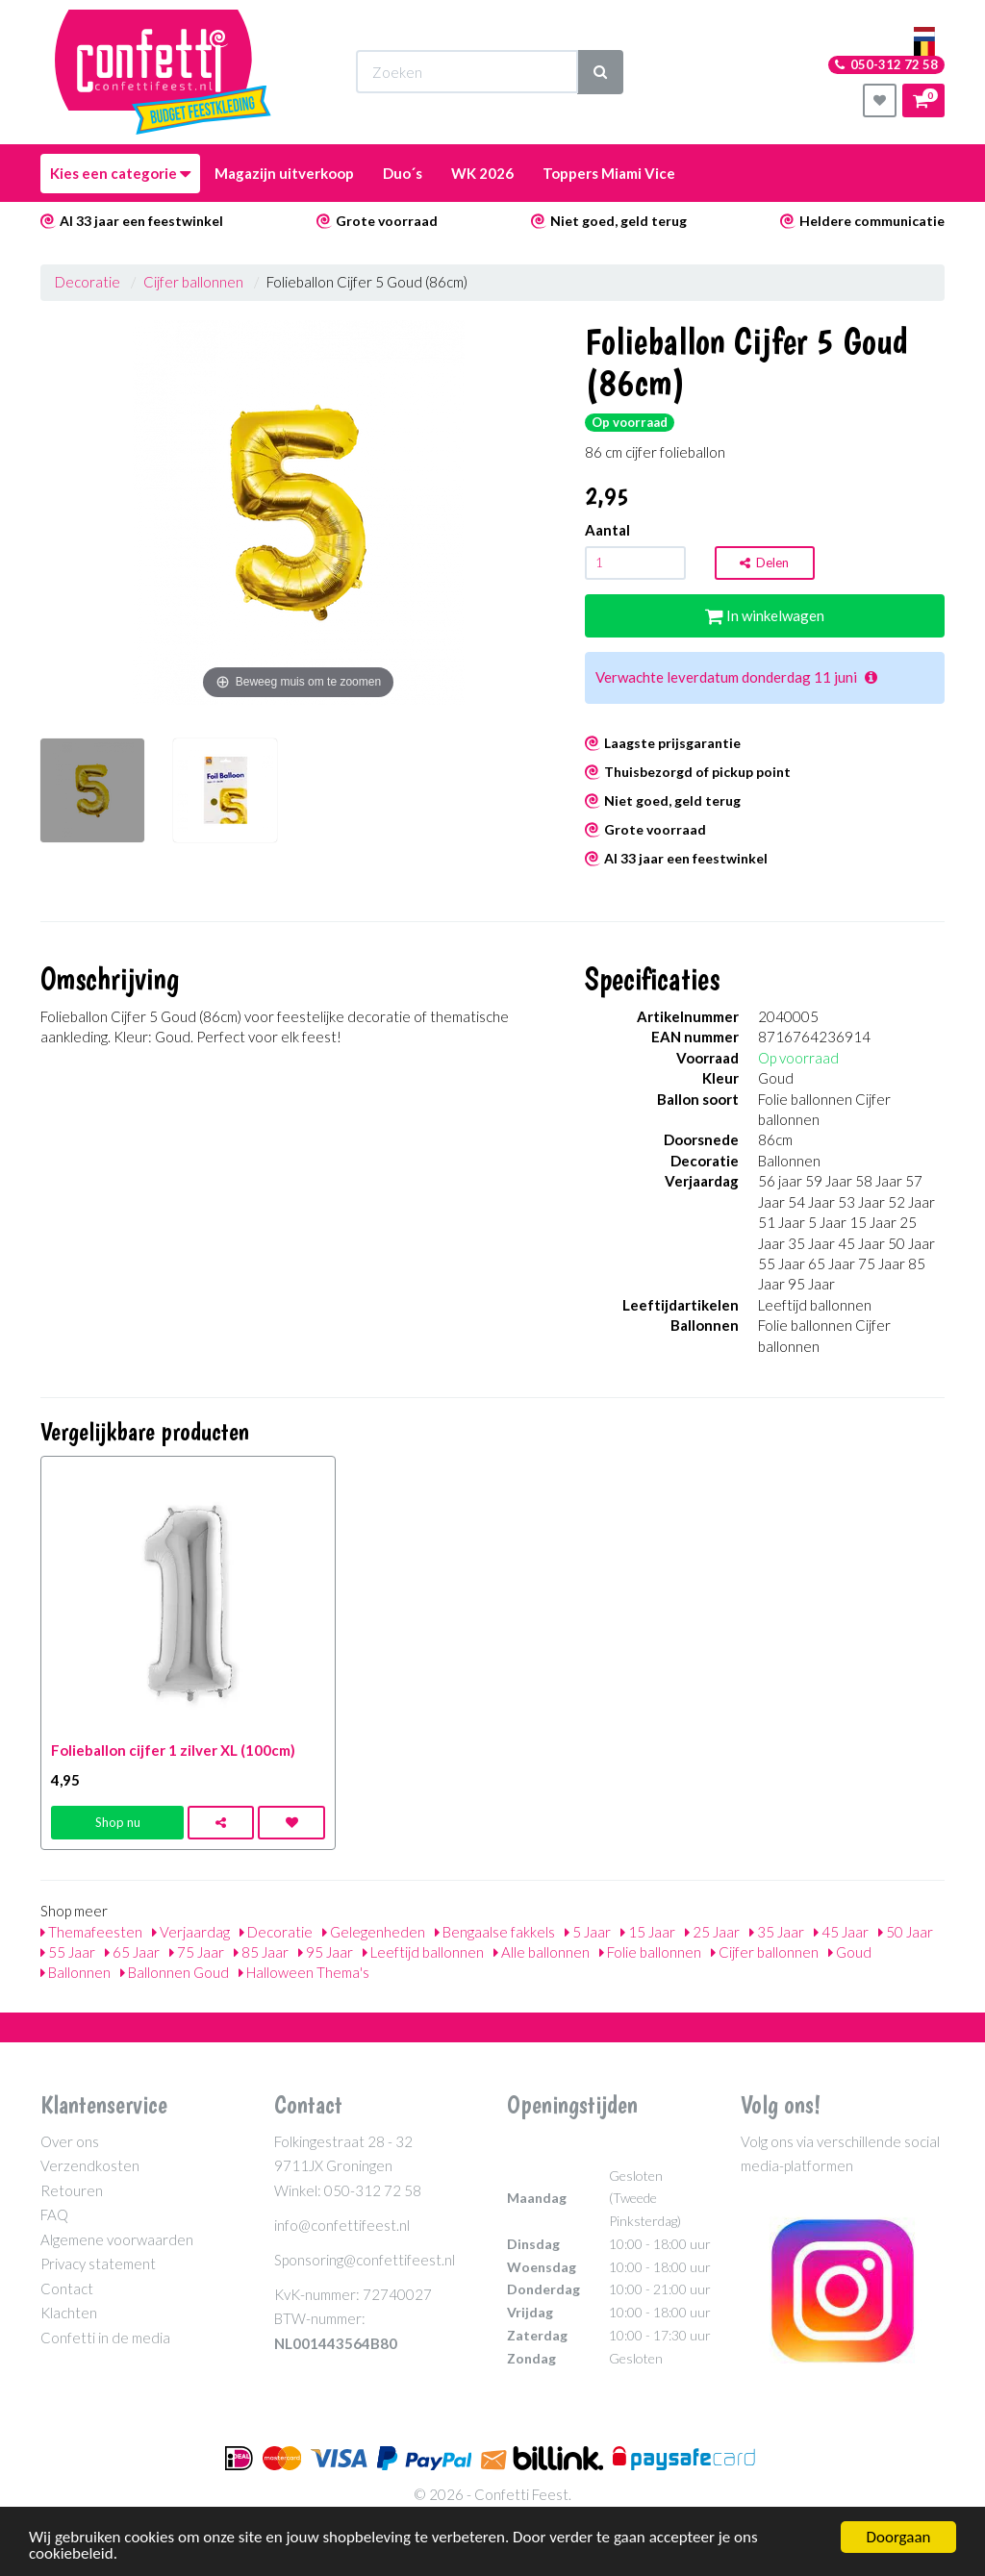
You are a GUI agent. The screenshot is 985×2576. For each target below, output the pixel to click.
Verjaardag (191, 1931)
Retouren (71, 2190)
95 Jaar (325, 1952)
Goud (849, 1952)
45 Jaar (841, 1931)
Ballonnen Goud (174, 1972)
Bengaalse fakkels (495, 1931)
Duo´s (402, 173)
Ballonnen (75, 1972)
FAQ (54, 2214)
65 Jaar (132, 1952)
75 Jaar (196, 1952)
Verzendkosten (89, 2165)
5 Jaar (588, 1931)
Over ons (69, 2141)
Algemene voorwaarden (116, 2239)
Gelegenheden (373, 1931)
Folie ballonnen (650, 1952)
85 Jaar (261, 1952)
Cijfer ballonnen (193, 281)
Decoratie (87, 281)
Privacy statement (98, 2263)
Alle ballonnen (541, 1952)
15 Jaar (647, 1931)
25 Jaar (712, 1931)
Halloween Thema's (304, 1972)
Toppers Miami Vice (609, 173)
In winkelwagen (764, 615)
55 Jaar (67, 1952)
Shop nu (117, 1822)
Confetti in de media (105, 2337)
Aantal (607, 529)
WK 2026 (482, 173)
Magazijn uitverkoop (284, 173)
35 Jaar (776, 1931)
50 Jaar (905, 1931)
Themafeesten (91, 1931)
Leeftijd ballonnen (423, 1952)
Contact (66, 2288)
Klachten (68, 2312)
